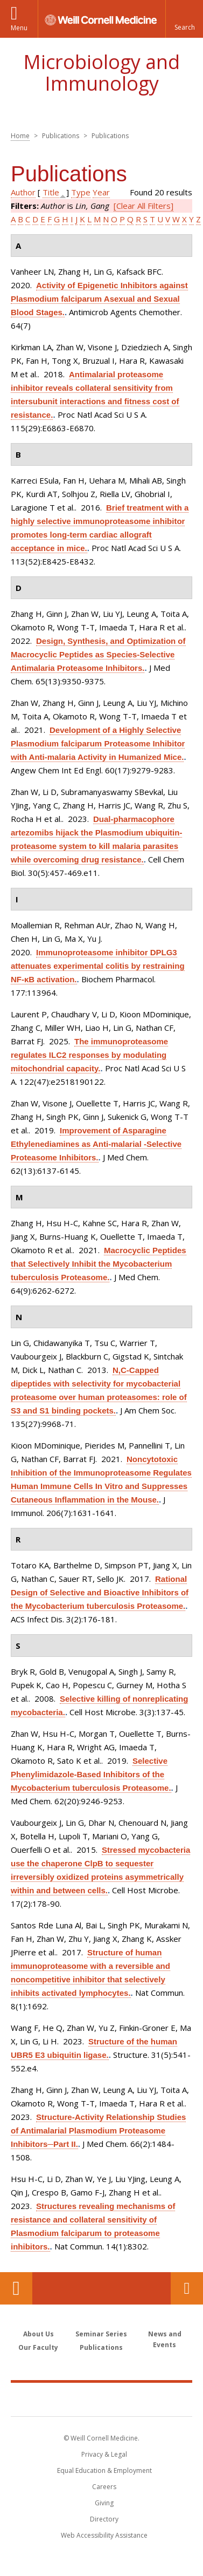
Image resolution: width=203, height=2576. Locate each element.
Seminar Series (101, 2334)
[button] (184, 19)
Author (23, 192)
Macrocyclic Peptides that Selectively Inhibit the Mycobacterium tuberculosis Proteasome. (98, 1264)
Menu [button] (19, 27)
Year (101, 192)
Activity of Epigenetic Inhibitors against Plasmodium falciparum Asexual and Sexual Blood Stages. (99, 299)
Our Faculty (38, 2347)
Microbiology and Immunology (101, 73)
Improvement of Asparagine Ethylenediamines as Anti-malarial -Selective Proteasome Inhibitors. (96, 1144)
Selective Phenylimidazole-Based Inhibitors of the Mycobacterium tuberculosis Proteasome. (91, 1774)
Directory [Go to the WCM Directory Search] (104, 2519)
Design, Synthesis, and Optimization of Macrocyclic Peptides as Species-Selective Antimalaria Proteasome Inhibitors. (98, 654)
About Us (38, 2334)
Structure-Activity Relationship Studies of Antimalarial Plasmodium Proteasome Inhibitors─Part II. (98, 2130)
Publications (101, 2347)
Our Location (16, 2288)
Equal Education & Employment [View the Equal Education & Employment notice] (104, 2470)
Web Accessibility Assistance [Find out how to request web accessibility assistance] (104, 2535)
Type (80, 192)
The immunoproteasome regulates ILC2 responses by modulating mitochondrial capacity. (89, 1055)
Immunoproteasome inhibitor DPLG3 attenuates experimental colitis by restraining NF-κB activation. (98, 966)
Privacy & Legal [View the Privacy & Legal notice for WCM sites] (104, 2454)
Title (51, 192)
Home (20, 135)
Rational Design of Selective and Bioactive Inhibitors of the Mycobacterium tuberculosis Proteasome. (99, 1592)
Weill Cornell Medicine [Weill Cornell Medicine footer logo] (101, 2399)
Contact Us (187, 2288)
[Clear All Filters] (143, 205)
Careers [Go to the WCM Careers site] (104, 2486)
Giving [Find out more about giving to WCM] (104, 2502)
